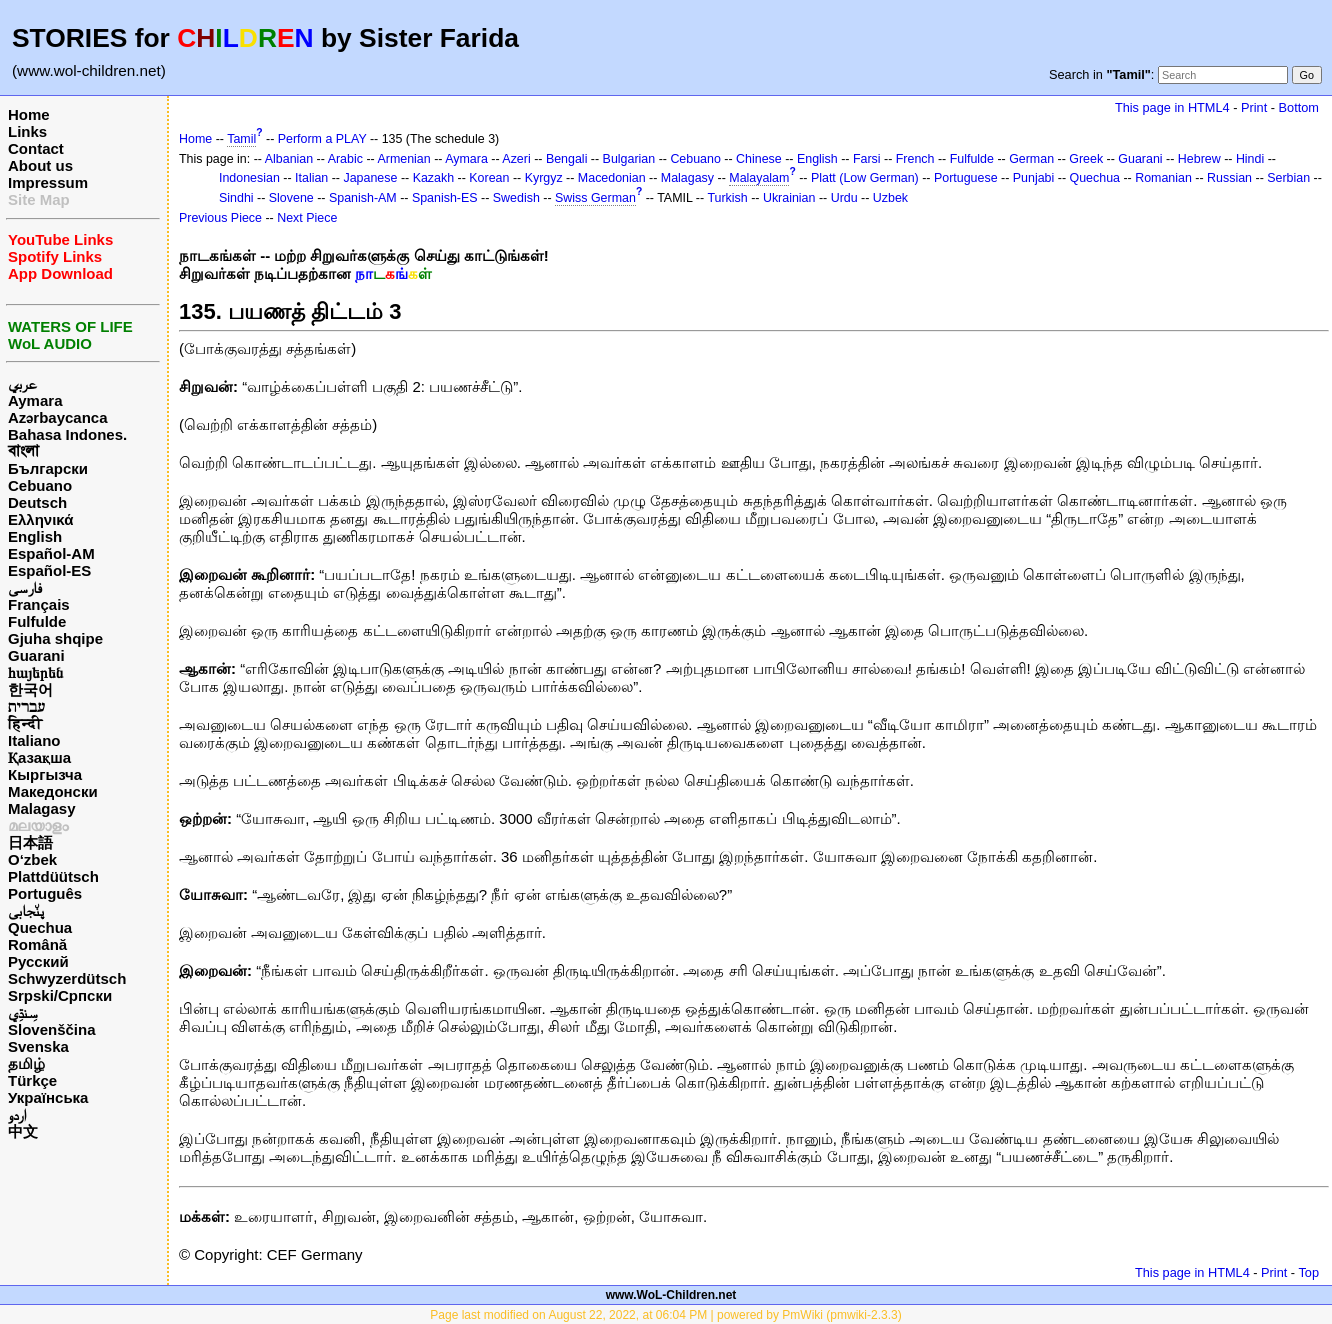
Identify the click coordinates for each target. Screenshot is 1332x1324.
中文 (23, 1131)
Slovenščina (52, 1029)
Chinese (759, 159)
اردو (17, 1114)
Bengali (567, 159)
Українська (48, 1097)
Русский (38, 961)
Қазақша (39, 757)
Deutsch (37, 502)
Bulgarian (629, 159)
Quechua (40, 927)
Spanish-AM (363, 198)
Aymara (35, 400)
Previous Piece (220, 218)
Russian (1229, 178)
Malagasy (42, 808)
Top (1308, 1272)
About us (40, 165)
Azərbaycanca (58, 417)
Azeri (516, 159)
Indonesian (249, 178)
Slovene (291, 198)
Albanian (289, 159)
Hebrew (1199, 159)
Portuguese (966, 178)
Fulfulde (37, 621)
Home (29, 114)
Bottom (1299, 107)
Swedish (516, 198)
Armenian (403, 159)
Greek (1086, 159)
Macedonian (612, 178)
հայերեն (35, 672)
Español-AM (51, 553)
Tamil (241, 139)
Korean (489, 178)
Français (39, 604)
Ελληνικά (40, 519)
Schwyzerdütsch (67, 978)
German (1031, 159)
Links (27, 131)
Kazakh (434, 178)
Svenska (38, 1046)
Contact (36, 148)
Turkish (727, 198)
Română (37, 944)
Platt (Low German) (865, 178)
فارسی (25, 587)
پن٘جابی (26, 910)
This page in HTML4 (1172, 107)
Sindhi (236, 198)
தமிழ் (26, 1063)
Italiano (34, 740)
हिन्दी (25, 723)
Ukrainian (789, 198)
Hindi (1250, 159)
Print (1254, 107)
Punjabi (1034, 178)
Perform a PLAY (322, 139)
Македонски (53, 791)
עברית (26, 706)
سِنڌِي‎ (23, 1012)
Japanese (370, 178)
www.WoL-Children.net (671, 1295)
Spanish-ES (445, 198)
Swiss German (595, 198)
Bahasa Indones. (67, 434)
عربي (22, 383)
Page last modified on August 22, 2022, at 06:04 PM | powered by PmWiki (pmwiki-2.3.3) (665, 1315)
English (35, 536)
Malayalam (759, 178)
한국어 (30, 689)
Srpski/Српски (60, 995)
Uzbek (890, 198)
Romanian (1163, 178)
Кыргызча (45, 774)
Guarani (36, 655)
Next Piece (307, 218)
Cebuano (40, 485)
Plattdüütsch (53, 876)
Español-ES (49, 570)
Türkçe (32, 1080)
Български (48, 468)
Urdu (844, 198)
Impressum (48, 182)
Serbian (1288, 178)
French (915, 159)
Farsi (867, 159)
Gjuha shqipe (55, 638)
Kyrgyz (544, 178)
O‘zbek (32, 859)
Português (45, 893)
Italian (311, 178)
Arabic (345, 159)
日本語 (30, 842)
